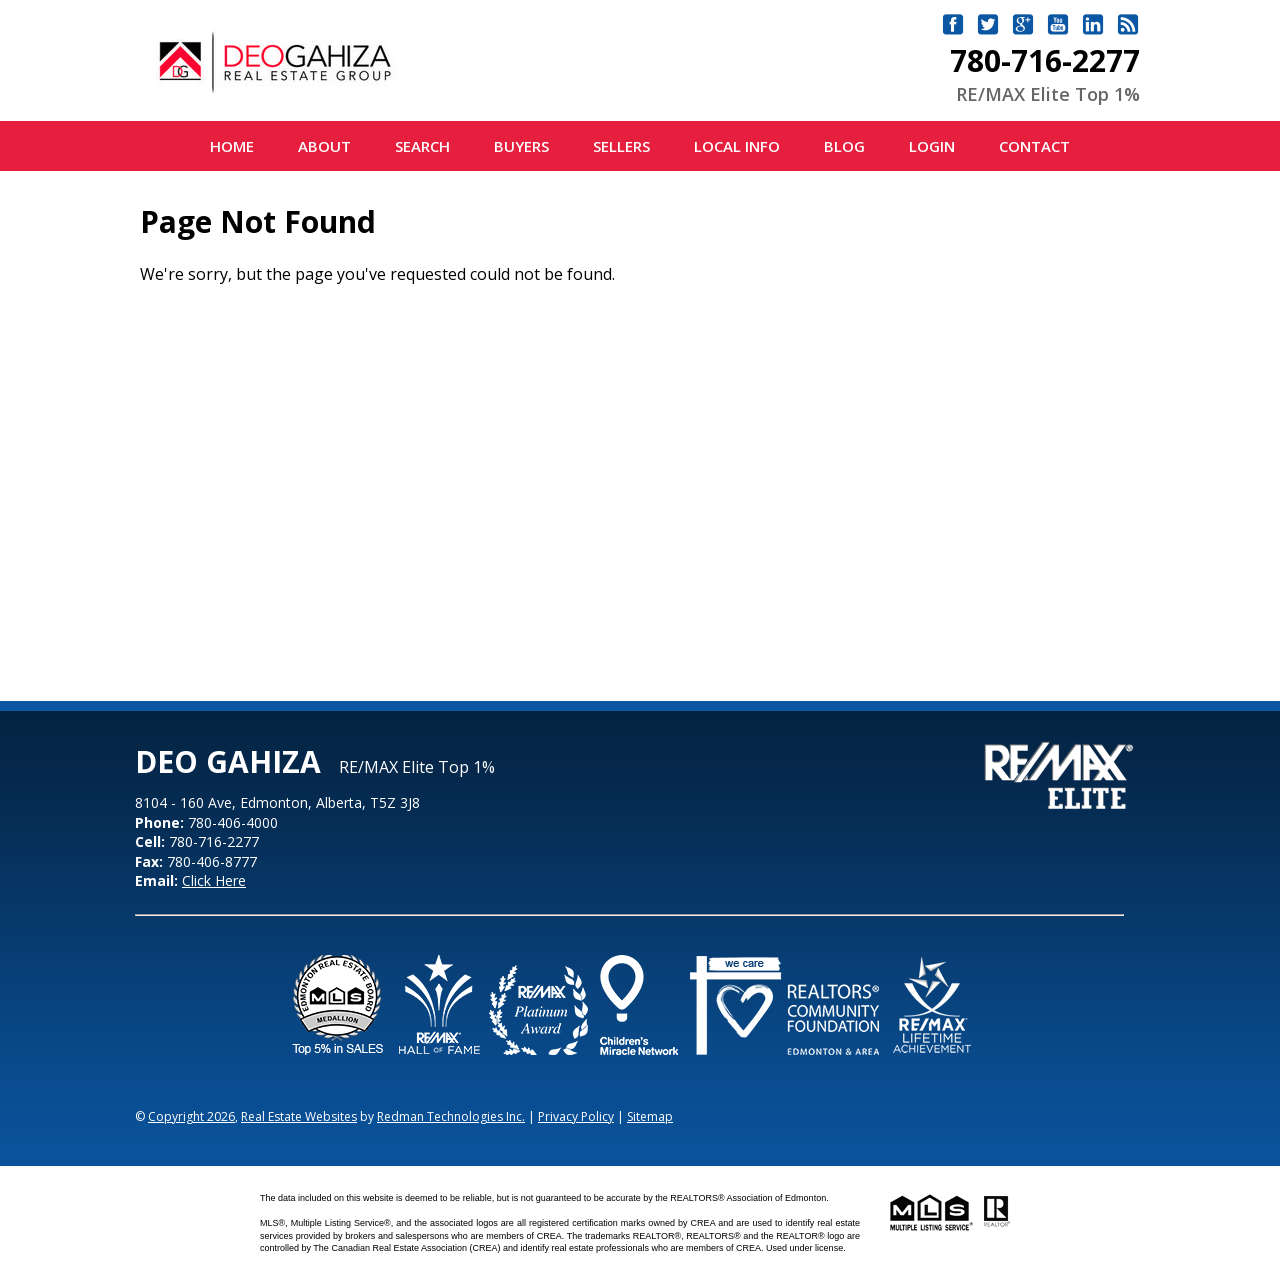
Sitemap (650, 1116)
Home (232, 146)
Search (422, 146)
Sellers (621, 146)
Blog (844, 146)
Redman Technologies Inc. (451, 1116)
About (324, 146)
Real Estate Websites (299, 1116)
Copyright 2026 (191, 1116)
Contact (1034, 146)
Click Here (214, 880)
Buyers (521, 146)
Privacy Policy (576, 1116)
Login (932, 146)
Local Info (737, 146)
